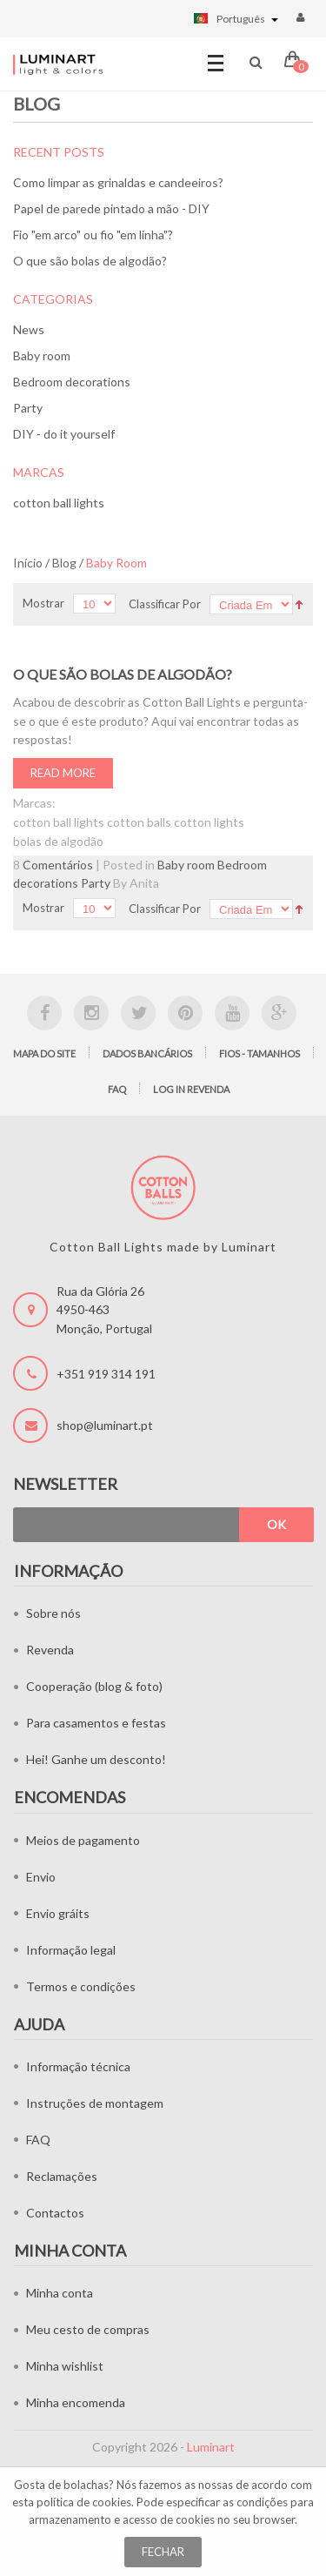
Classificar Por (165, 604)
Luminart (211, 2446)
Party (28, 407)
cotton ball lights (58, 502)
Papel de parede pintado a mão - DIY (111, 208)
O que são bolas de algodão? (90, 260)
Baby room (41, 355)
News (28, 329)
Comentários (58, 864)
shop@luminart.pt (105, 1425)
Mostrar (43, 603)
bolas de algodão (58, 841)
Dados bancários (147, 1053)
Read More (63, 773)
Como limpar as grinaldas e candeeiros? (118, 182)
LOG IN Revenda (191, 1089)
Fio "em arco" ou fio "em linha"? (93, 234)
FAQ (117, 1089)
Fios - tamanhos (259, 1053)
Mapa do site (44, 1053)
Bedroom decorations (71, 381)
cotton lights (209, 822)
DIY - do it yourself (64, 433)
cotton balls (139, 822)
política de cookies (84, 2502)
